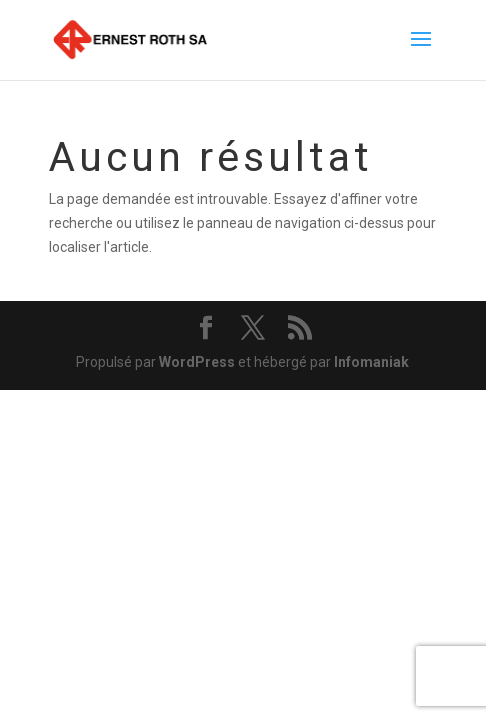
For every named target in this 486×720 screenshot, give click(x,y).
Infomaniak (371, 362)
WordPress (197, 362)
